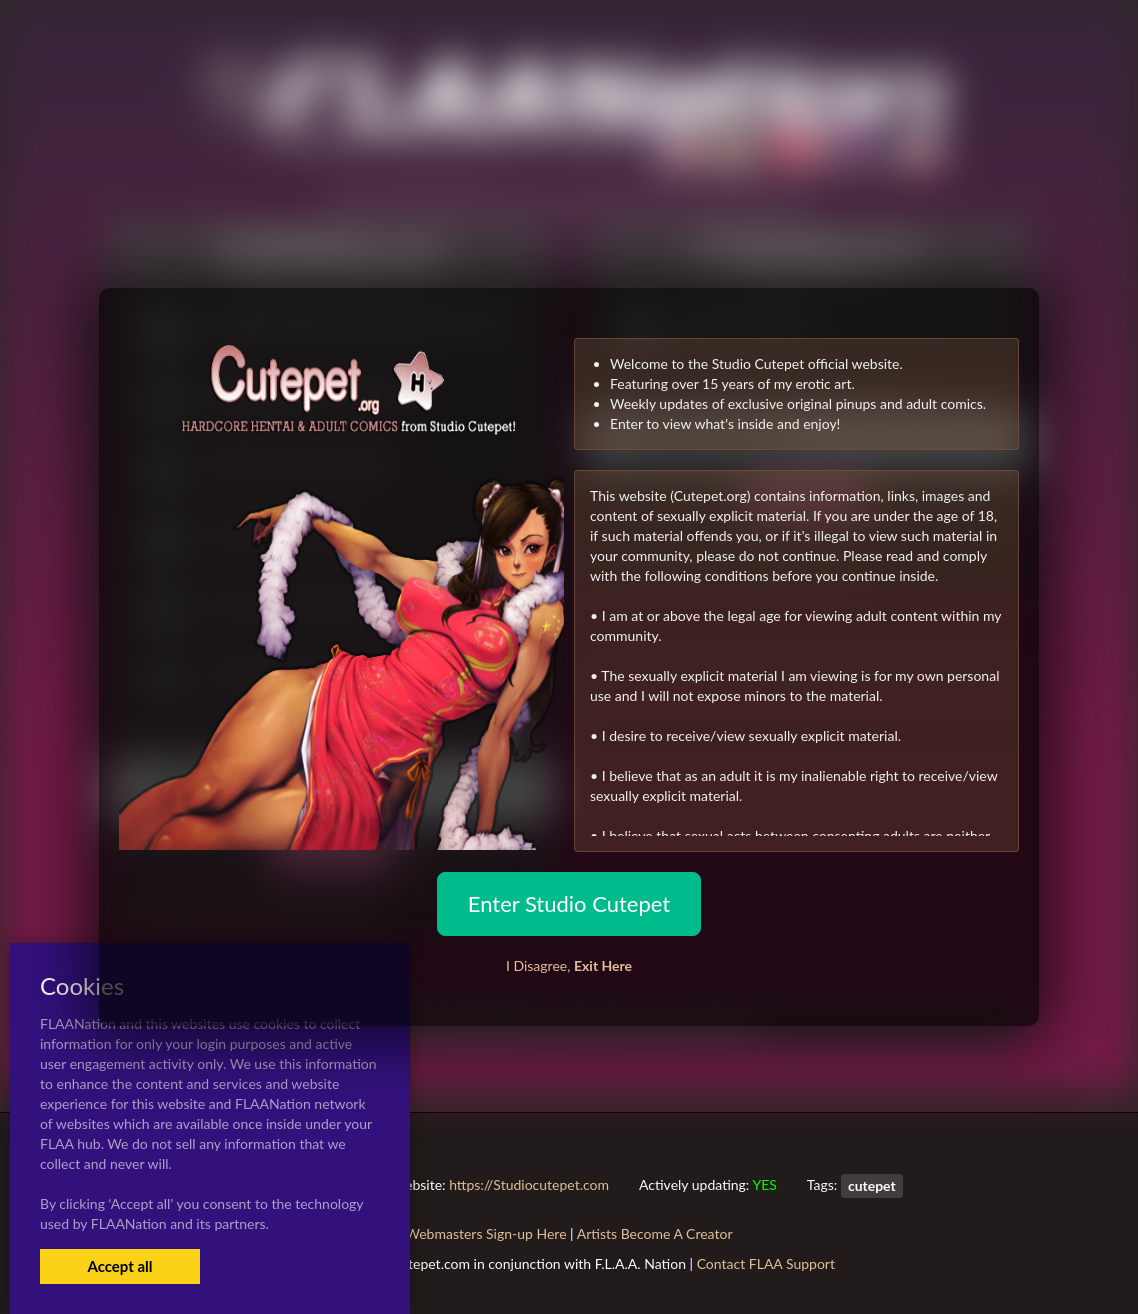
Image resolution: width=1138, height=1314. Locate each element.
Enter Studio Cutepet (569, 903)
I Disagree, (569, 965)
